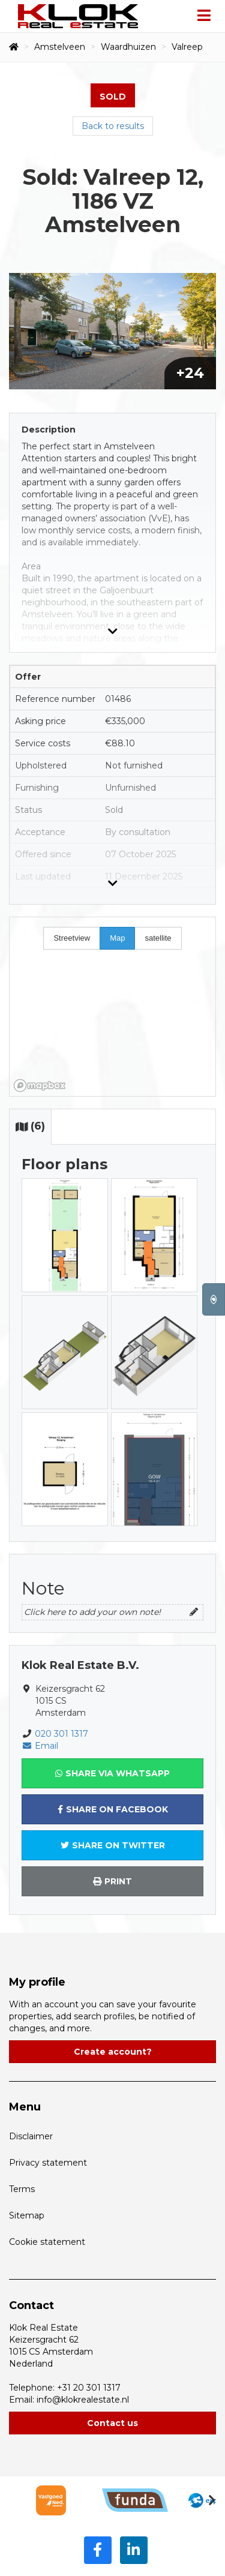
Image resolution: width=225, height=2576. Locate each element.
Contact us (112, 2423)
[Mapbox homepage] (39, 1085)
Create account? (113, 2051)
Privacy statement (48, 2162)
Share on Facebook (113, 1809)
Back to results (113, 126)
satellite (158, 937)
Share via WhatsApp (112, 1773)
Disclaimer (31, 2136)
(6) (30, 1126)
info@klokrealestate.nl (83, 2399)
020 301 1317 (61, 1733)
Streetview (71, 937)
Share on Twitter (113, 1845)
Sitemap (26, 2215)
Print (112, 1881)
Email (40, 1745)
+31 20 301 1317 (89, 2387)
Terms (22, 2189)
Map (117, 937)
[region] (112, 1006)
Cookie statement (47, 2241)
